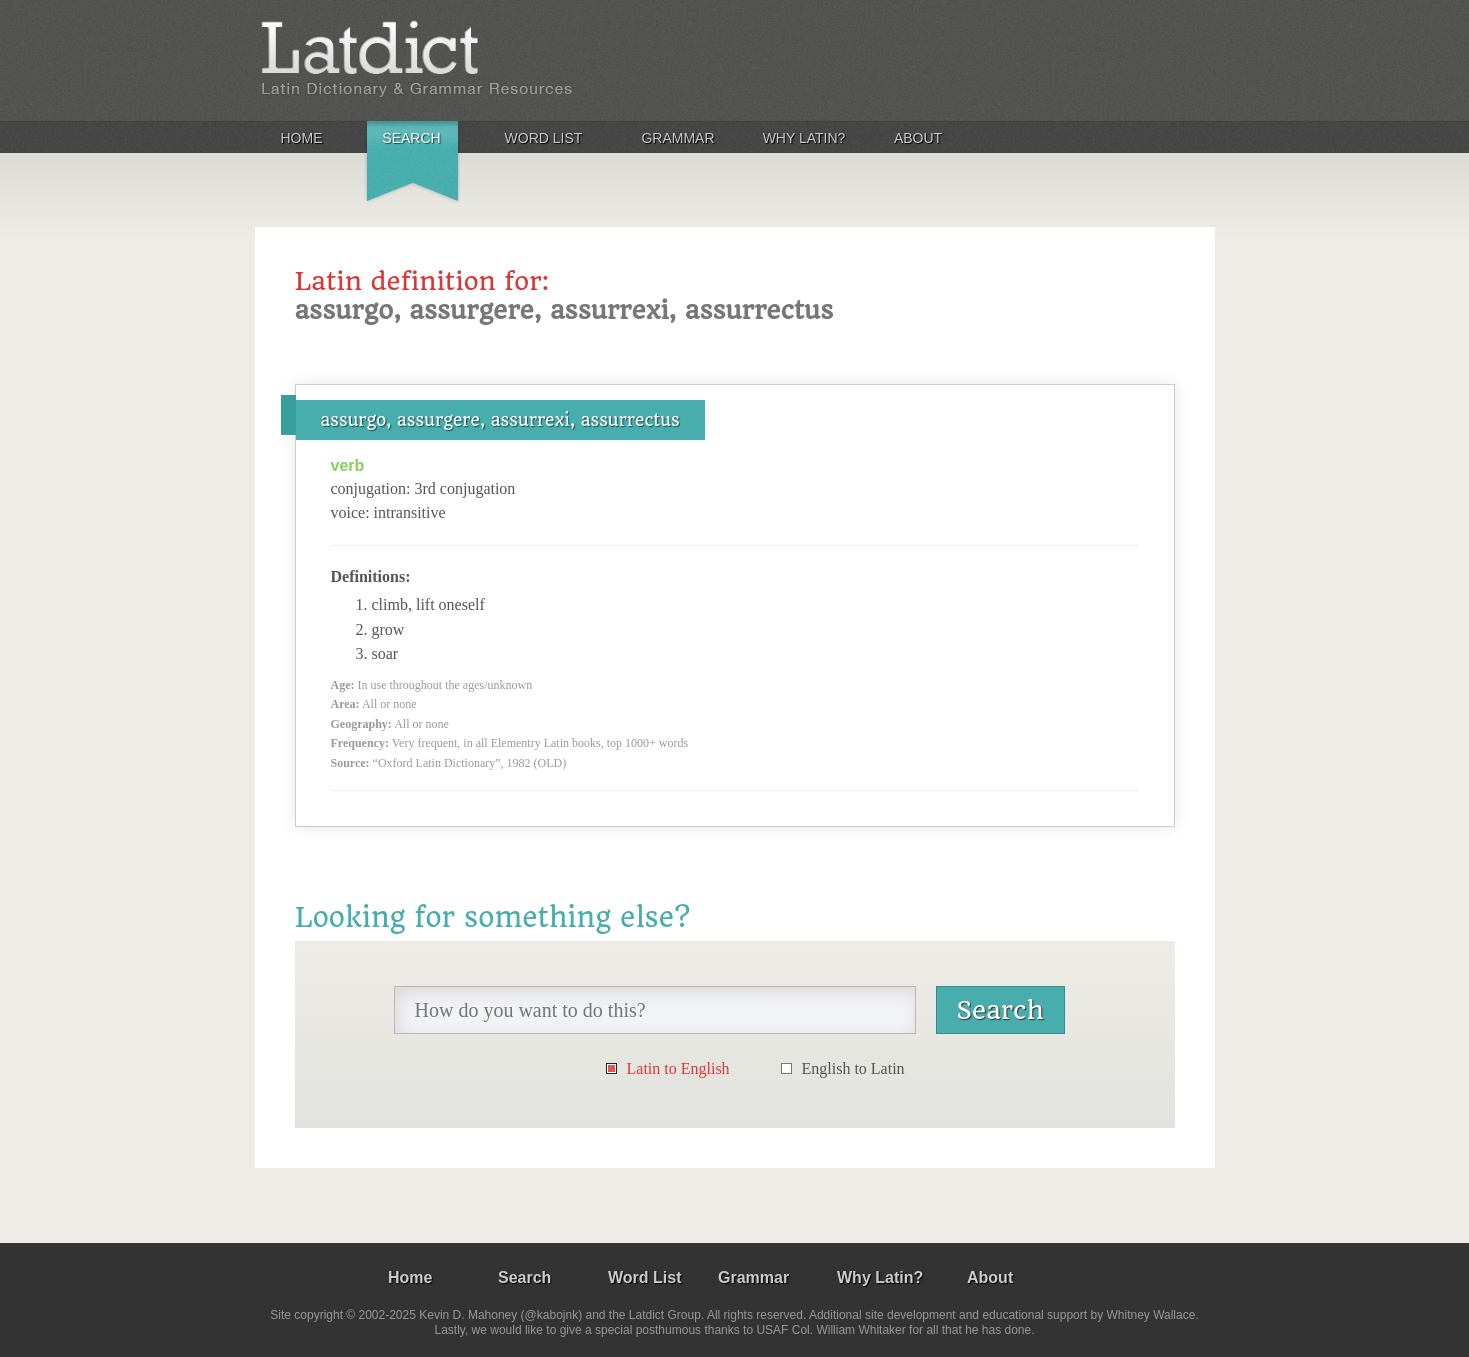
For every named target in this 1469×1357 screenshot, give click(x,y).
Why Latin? (804, 138)
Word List (544, 138)
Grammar (677, 138)
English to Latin (853, 1068)
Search (411, 138)
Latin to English (678, 1068)
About (918, 138)
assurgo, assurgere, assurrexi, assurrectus (500, 420)
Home (302, 138)
